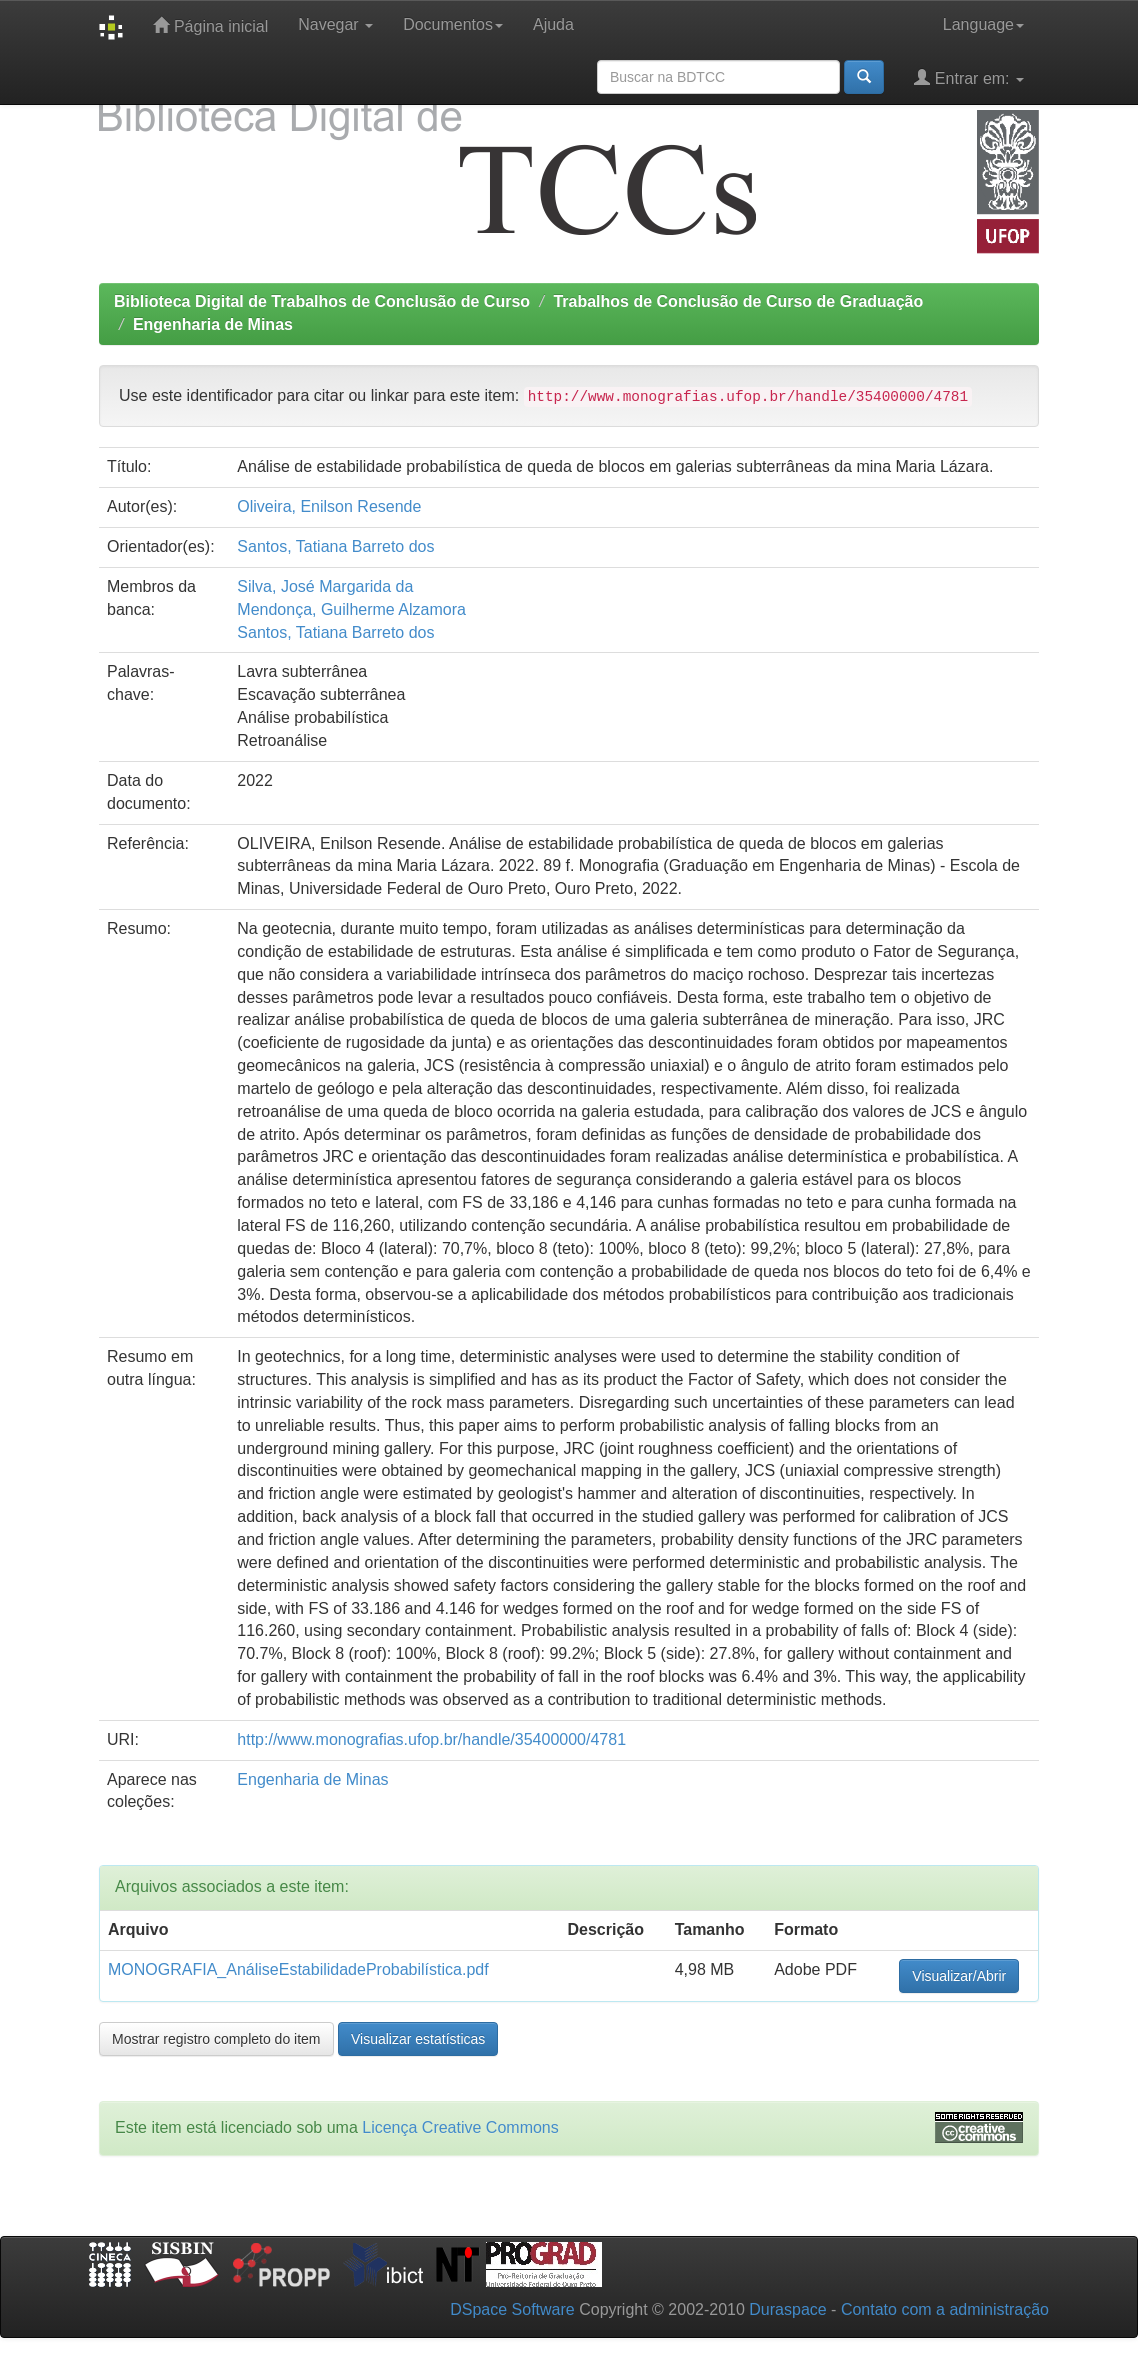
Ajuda (553, 24)
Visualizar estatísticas (418, 2039)
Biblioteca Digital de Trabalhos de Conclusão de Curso (322, 301)
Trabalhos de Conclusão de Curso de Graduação (738, 301)
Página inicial (210, 25)
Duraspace (787, 2309)
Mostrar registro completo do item (216, 2039)
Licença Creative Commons (460, 2127)
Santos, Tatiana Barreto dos (335, 546)
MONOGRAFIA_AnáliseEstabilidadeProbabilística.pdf (298, 1969)
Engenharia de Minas (213, 324)
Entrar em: (969, 77)
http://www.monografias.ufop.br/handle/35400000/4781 (431, 1739)
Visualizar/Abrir (959, 1976)
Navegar (335, 24)
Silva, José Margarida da (325, 586)
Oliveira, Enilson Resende (329, 506)
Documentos (453, 24)
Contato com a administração (945, 2309)
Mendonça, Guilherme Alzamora (351, 609)
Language (983, 24)
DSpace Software (512, 2309)
